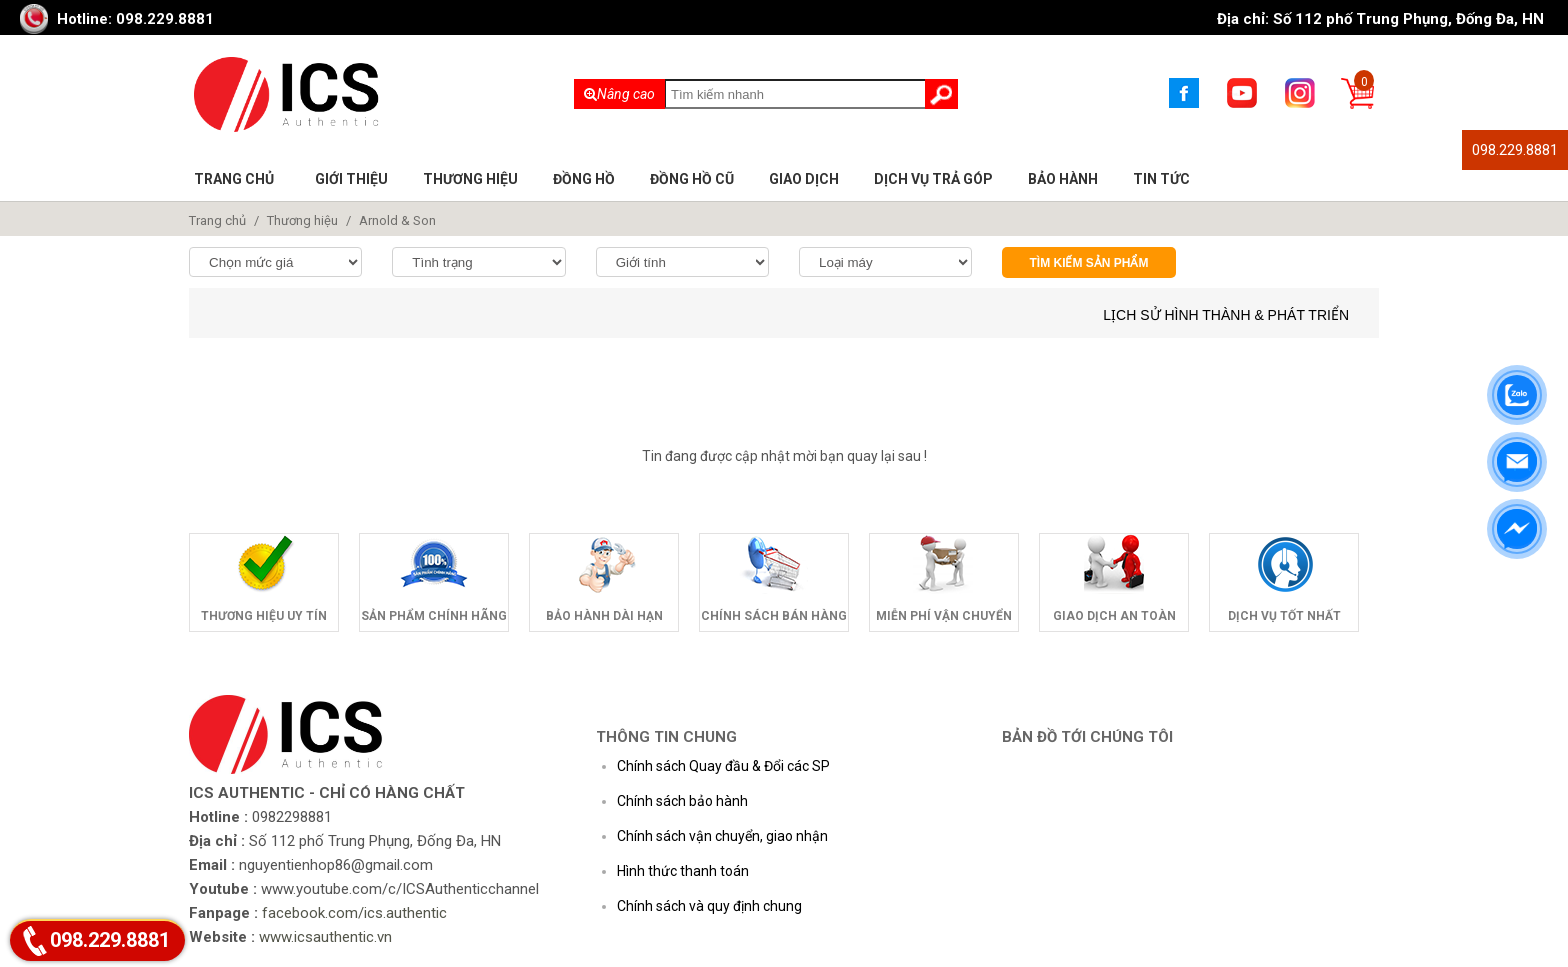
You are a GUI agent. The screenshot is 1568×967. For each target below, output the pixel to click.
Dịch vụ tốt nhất (1284, 616)
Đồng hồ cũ (692, 179)
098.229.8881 (1515, 150)
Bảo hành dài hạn (604, 616)
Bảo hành (1063, 179)
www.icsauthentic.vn (325, 937)
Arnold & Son (397, 220)
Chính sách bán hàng (774, 616)
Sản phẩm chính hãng (434, 616)
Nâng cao (619, 94)
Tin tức (1161, 179)
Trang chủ (234, 179)
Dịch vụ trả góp (933, 179)
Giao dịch (804, 179)
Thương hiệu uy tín (264, 616)
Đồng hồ (584, 179)
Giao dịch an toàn (1114, 616)
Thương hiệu (470, 179)
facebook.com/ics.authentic (354, 913)
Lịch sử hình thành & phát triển (1226, 315)
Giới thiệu (351, 179)
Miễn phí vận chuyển (944, 616)
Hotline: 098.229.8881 (135, 19)
